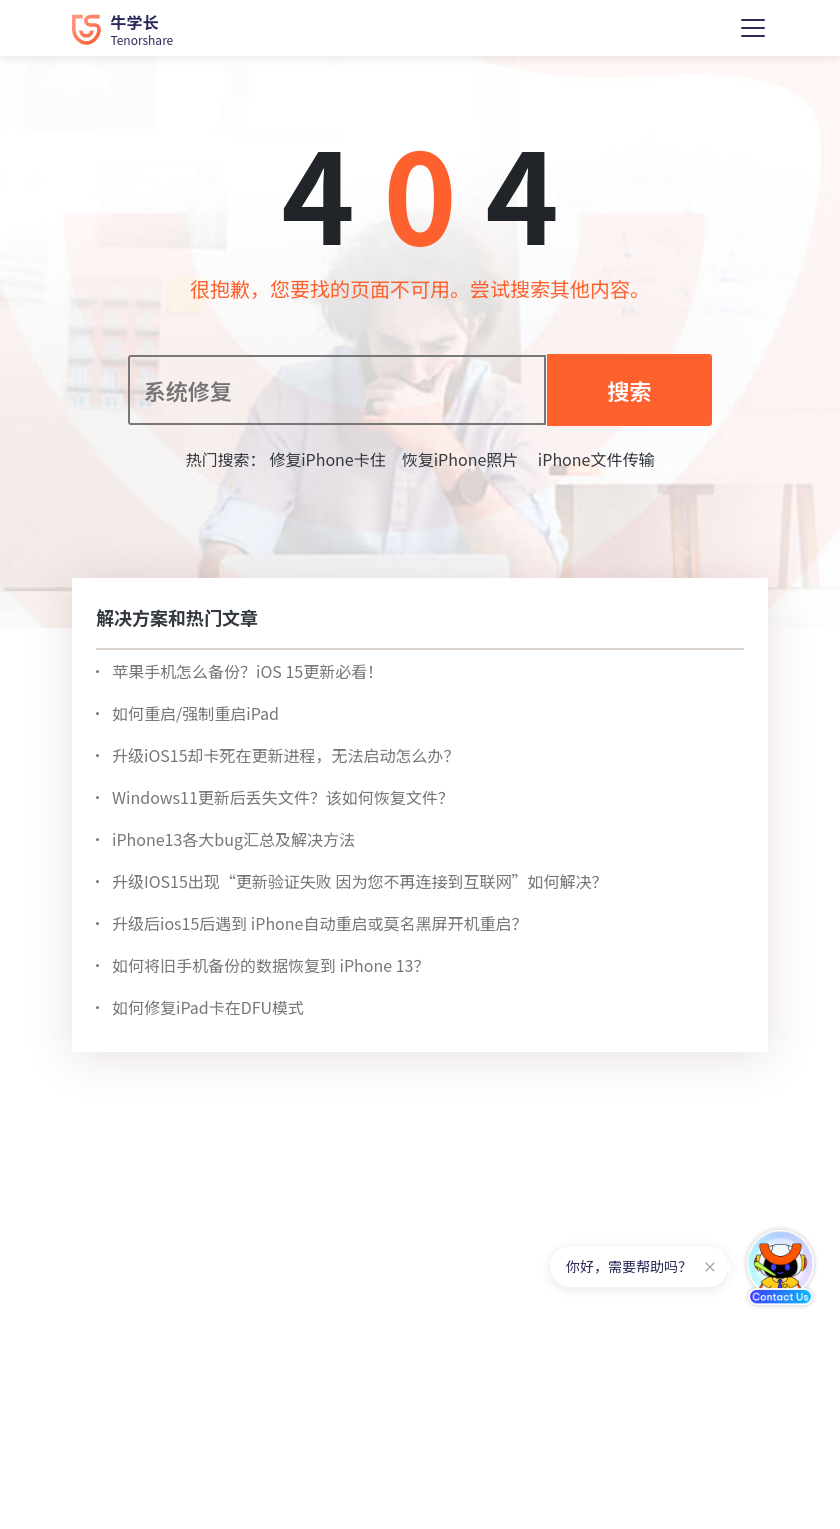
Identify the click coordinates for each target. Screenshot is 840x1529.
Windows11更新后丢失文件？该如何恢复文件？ (283, 797)
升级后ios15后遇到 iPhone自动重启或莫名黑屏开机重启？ (319, 923)
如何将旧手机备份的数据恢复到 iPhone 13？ (271, 965)
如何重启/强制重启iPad (195, 713)
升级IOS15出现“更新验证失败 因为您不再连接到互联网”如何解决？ (359, 881)
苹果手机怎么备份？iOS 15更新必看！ (247, 671)
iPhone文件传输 (594, 459)
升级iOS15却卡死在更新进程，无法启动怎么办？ (286, 755)
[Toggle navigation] (753, 28)
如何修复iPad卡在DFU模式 (208, 1007)
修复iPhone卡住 (327, 459)
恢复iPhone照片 (460, 459)
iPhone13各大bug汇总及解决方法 (233, 839)
